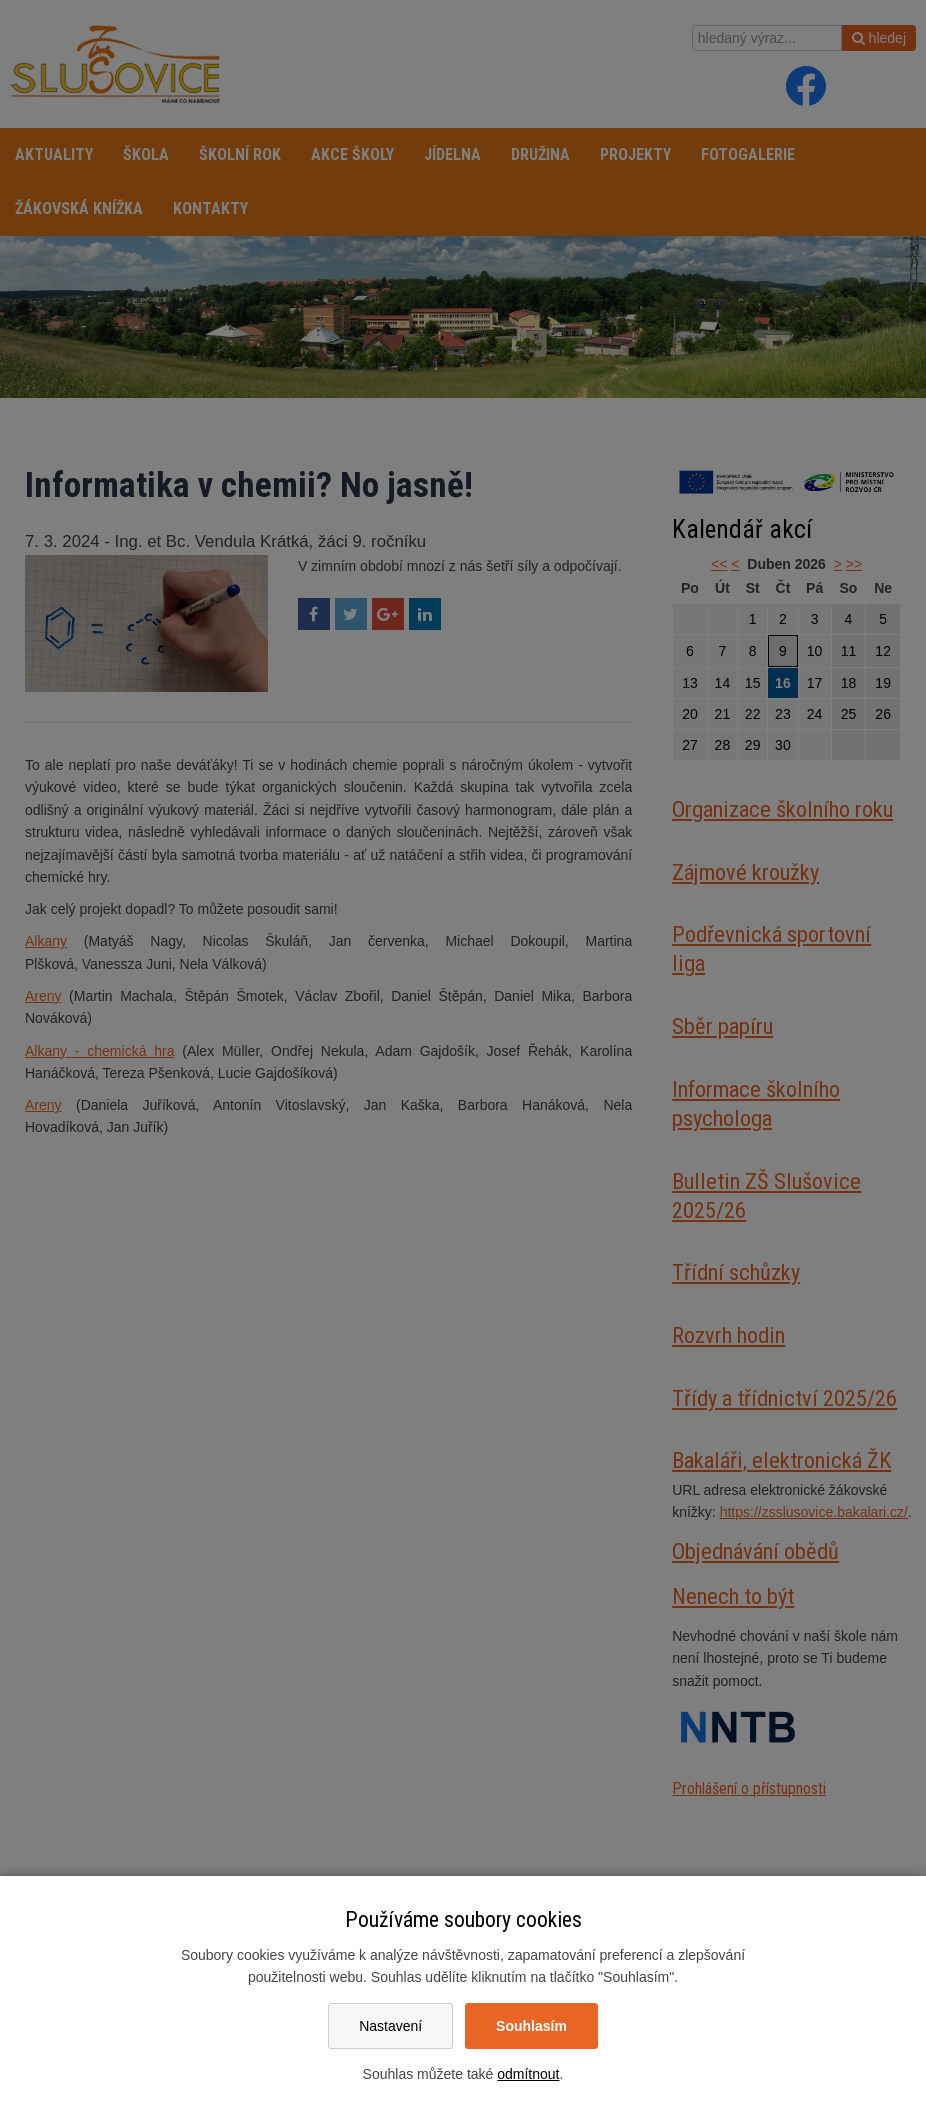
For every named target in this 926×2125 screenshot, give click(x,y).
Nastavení (390, 2026)
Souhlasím (531, 2026)
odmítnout (528, 2074)
